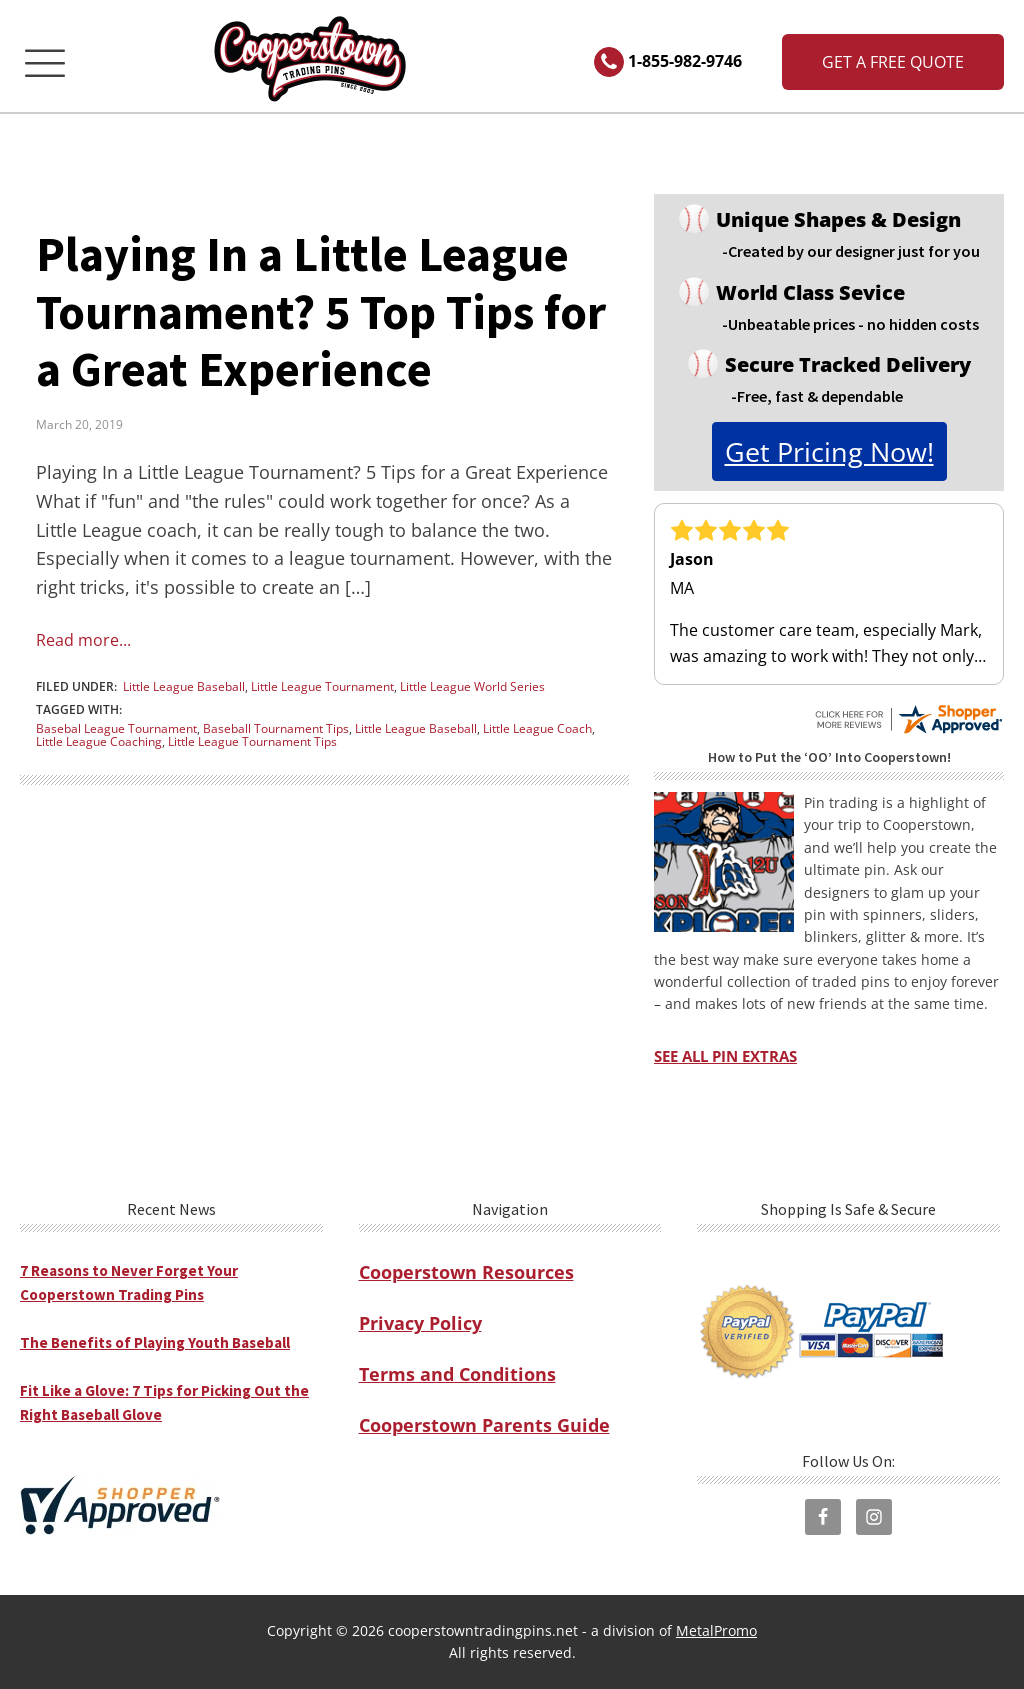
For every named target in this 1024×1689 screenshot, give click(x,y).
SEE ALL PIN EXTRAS (725, 1056)
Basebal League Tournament (116, 728)
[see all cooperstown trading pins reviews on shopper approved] (908, 711)
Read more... (83, 640)
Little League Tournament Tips (252, 741)
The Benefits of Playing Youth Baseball (155, 1342)
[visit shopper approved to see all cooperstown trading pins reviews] (120, 1505)
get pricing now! (829, 451)
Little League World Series (472, 686)
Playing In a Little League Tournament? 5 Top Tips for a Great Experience (321, 311)
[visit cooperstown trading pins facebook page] (823, 1517)
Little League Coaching (99, 741)
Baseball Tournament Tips (276, 728)
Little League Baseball (184, 686)
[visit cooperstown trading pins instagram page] (874, 1517)
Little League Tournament (322, 686)
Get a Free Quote (893, 62)
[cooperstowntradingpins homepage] (312, 62)
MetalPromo (716, 1630)
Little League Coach (537, 728)
